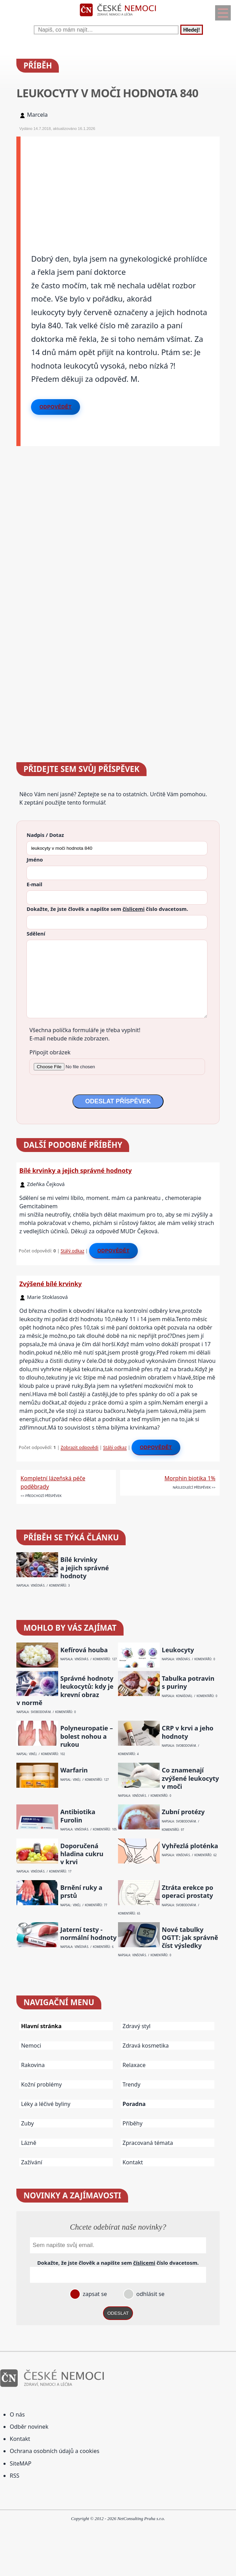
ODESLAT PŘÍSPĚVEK (118, 1101)
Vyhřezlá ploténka (190, 1846)
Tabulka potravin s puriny (188, 1682)
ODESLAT (118, 2313)
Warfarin (74, 1770)
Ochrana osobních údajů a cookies (54, 2451)
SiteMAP (20, 2463)
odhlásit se (149, 2294)
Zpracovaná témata (148, 2143)
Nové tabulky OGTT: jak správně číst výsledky (190, 1938)
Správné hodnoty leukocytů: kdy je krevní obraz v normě (64, 1690)
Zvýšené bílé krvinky (50, 1283)
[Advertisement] (120, 185)
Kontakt (133, 2162)
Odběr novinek (29, 2426)
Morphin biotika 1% (190, 1478)
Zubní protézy (183, 1812)
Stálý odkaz (72, 1251)
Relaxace (134, 2065)
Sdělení (35, 933)
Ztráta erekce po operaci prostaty (187, 1892)
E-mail (34, 884)
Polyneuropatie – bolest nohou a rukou (86, 1736)
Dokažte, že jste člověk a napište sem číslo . (107, 908)
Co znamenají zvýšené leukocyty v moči (190, 1778)
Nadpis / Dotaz (45, 834)
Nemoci (31, 2045)
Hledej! (191, 29)
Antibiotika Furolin (77, 1816)
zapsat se (94, 2294)
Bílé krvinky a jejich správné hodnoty (75, 1170)
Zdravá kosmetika (146, 2045)
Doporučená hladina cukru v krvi (81, 1854)
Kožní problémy (41, 2084)
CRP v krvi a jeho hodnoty (187, 1732)
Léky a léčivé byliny (45, 2104)
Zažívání (31, 2162)
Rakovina (33, 2065)
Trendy (131, 2084)
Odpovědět (55, 407)
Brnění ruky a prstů (81, 1892)
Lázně (28, 2143)
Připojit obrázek (49, 1052)
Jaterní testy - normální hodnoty (88, 1934)
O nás (17, 2414)
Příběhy (132, 2123)
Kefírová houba (84, 1650)
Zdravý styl (136, 2026)
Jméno (34, 859)
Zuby (27, 2123)
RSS (14, 2475)
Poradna (134, 2104)
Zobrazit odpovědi (79, 1447)
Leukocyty (178, 1650)
